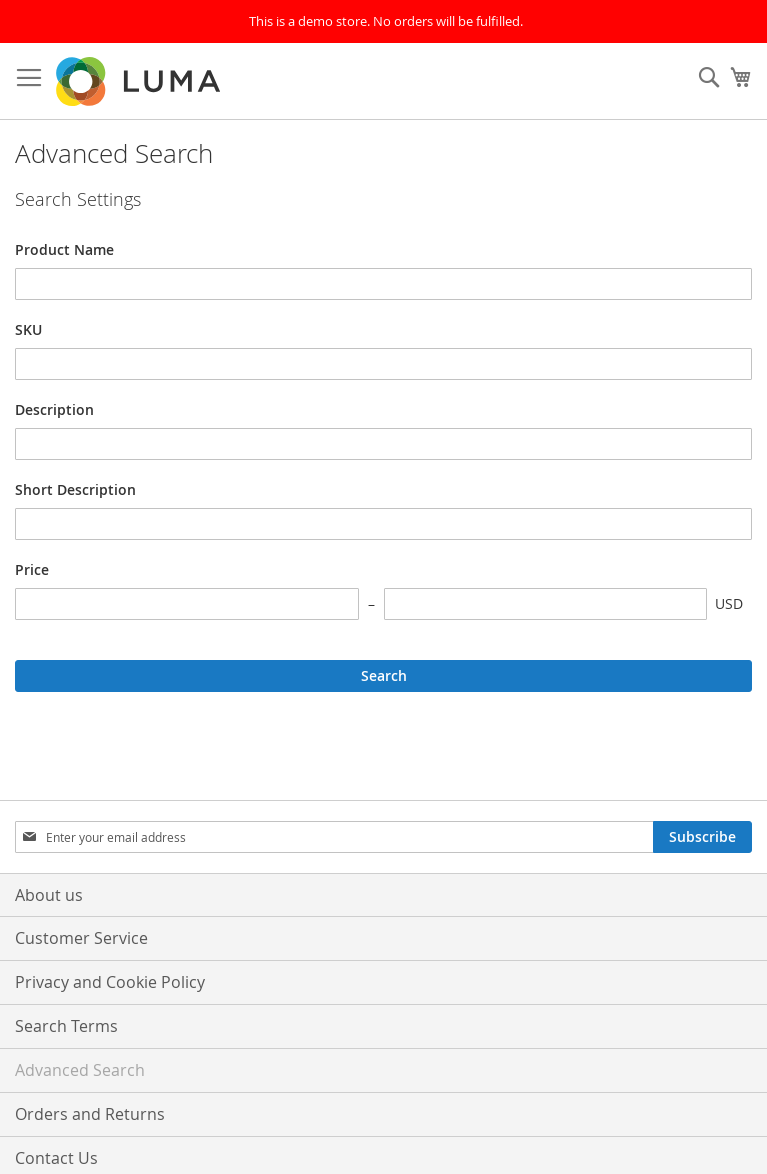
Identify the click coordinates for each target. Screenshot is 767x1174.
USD (729, 603)
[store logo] (140, 81)
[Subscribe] (702, 837)
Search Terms (66, 1026)
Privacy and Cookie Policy (110, 982)
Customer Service (81, 938)
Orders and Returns (90, 1114)
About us (49, 895)
